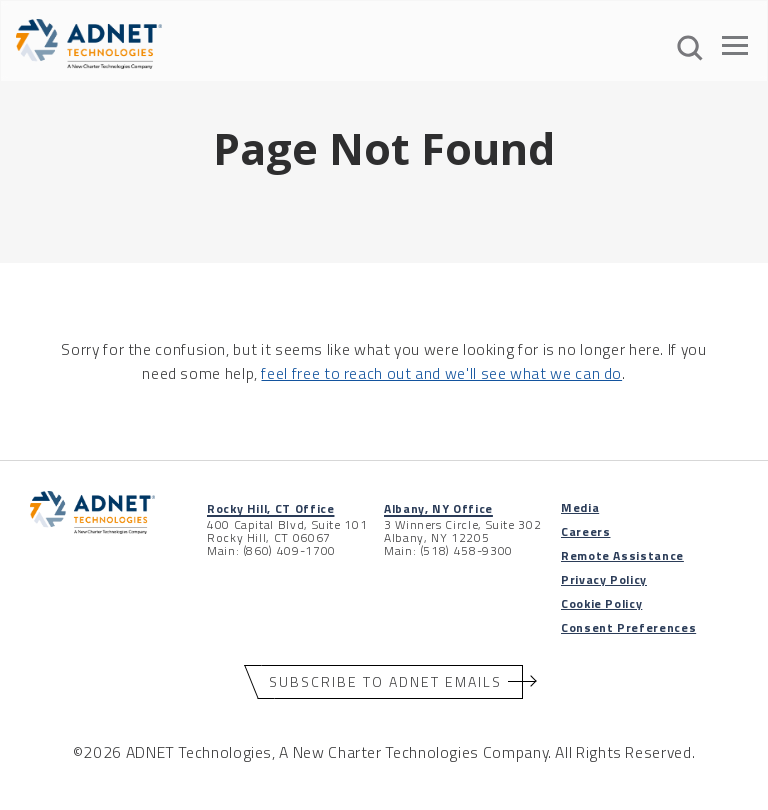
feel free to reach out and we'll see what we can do (441, 373)
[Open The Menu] (735, 49)
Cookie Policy (601, 603)
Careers (585, 531)
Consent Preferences (628, 627)
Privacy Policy (604, 579)
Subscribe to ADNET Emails (385, 681)
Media (580, 507)
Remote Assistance (622, 555)
